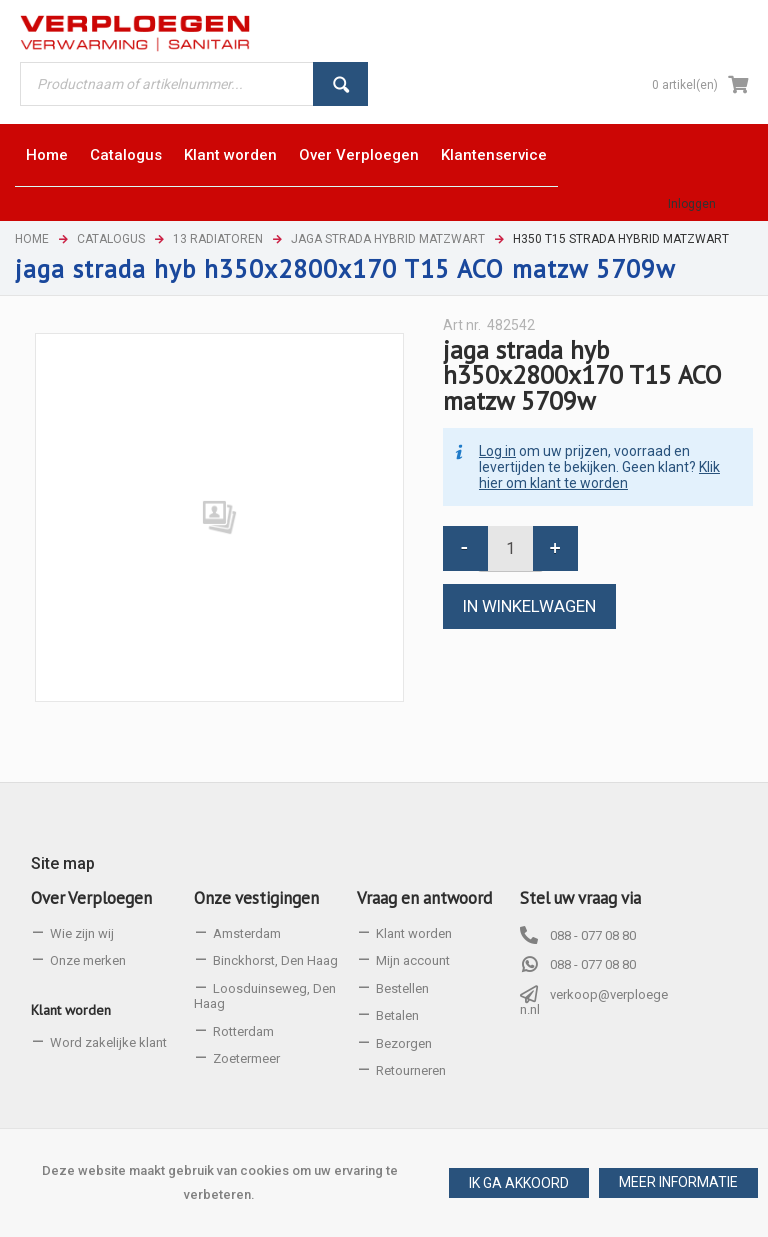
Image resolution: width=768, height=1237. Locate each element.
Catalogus (111, 239)
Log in (497, 451)
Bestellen (402, 988)
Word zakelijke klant (108, 1042)
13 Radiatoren (218, 239)
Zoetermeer (246, 1058)
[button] (678, 1183)
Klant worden (71, 1010)
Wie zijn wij (82, 933)
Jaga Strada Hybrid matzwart (388, 239)
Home (32, 239)
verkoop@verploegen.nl (594, 1002)
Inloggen (692, 204)
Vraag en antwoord (424, 898)
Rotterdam (243, 1031)
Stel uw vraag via (580, 898)
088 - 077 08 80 (593, 935)
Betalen (397, 1015)
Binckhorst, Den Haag (275, 960)
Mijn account (413, 960)
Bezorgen (404, 1043)
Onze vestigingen (256, 898)
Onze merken (88, 960)
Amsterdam (247, 933)
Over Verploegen (91, 898)
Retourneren (411, 1070)
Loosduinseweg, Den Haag (265, 996)
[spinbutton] (510, 548)
